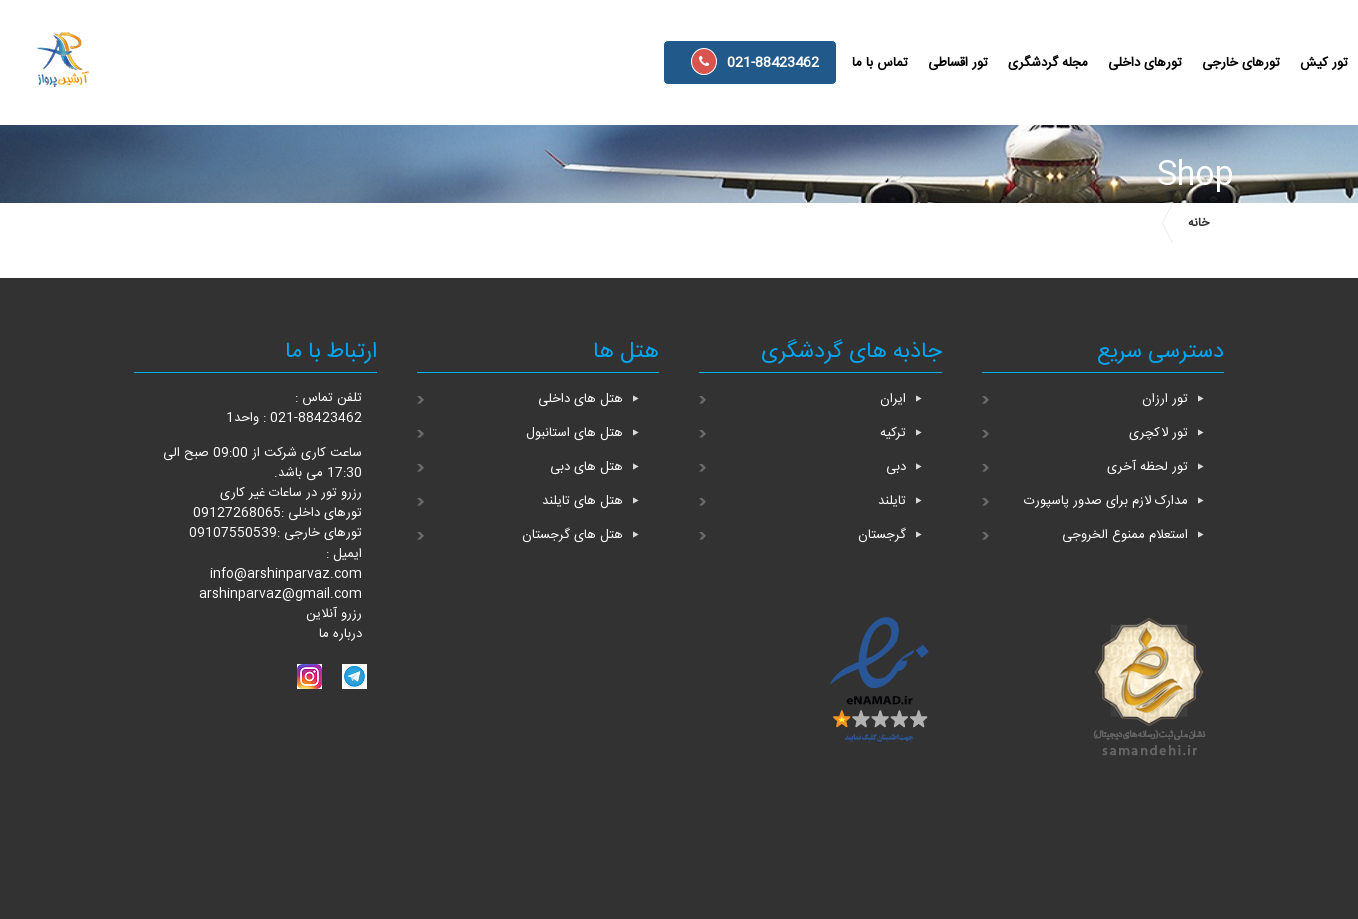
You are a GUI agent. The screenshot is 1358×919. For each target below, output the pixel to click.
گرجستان (882, 535)
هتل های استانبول (574, 433)
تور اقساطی (958, 63)
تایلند (892, 501)
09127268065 (237, 513)
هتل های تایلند (582, 501)
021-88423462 (755, 61)
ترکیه (893, 433)
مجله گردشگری (1048, 63)
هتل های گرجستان (572, 535)
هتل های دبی (586, 467)
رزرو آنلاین (334, 614)
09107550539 (233, 533)
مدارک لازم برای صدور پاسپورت (1106, 501)
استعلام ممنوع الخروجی (1125, 535)
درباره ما (340, 634)
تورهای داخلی (1145, 63)
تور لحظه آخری (1147, 467)
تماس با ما (880, 63)
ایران (893, 399)
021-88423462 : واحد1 (294, 418)
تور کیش (1324, 63)
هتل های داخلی (580, 399)
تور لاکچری (1158, 433)
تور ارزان (1165, 399)
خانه (1198, 223)
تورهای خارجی (1241, 63)
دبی (896, 467)
